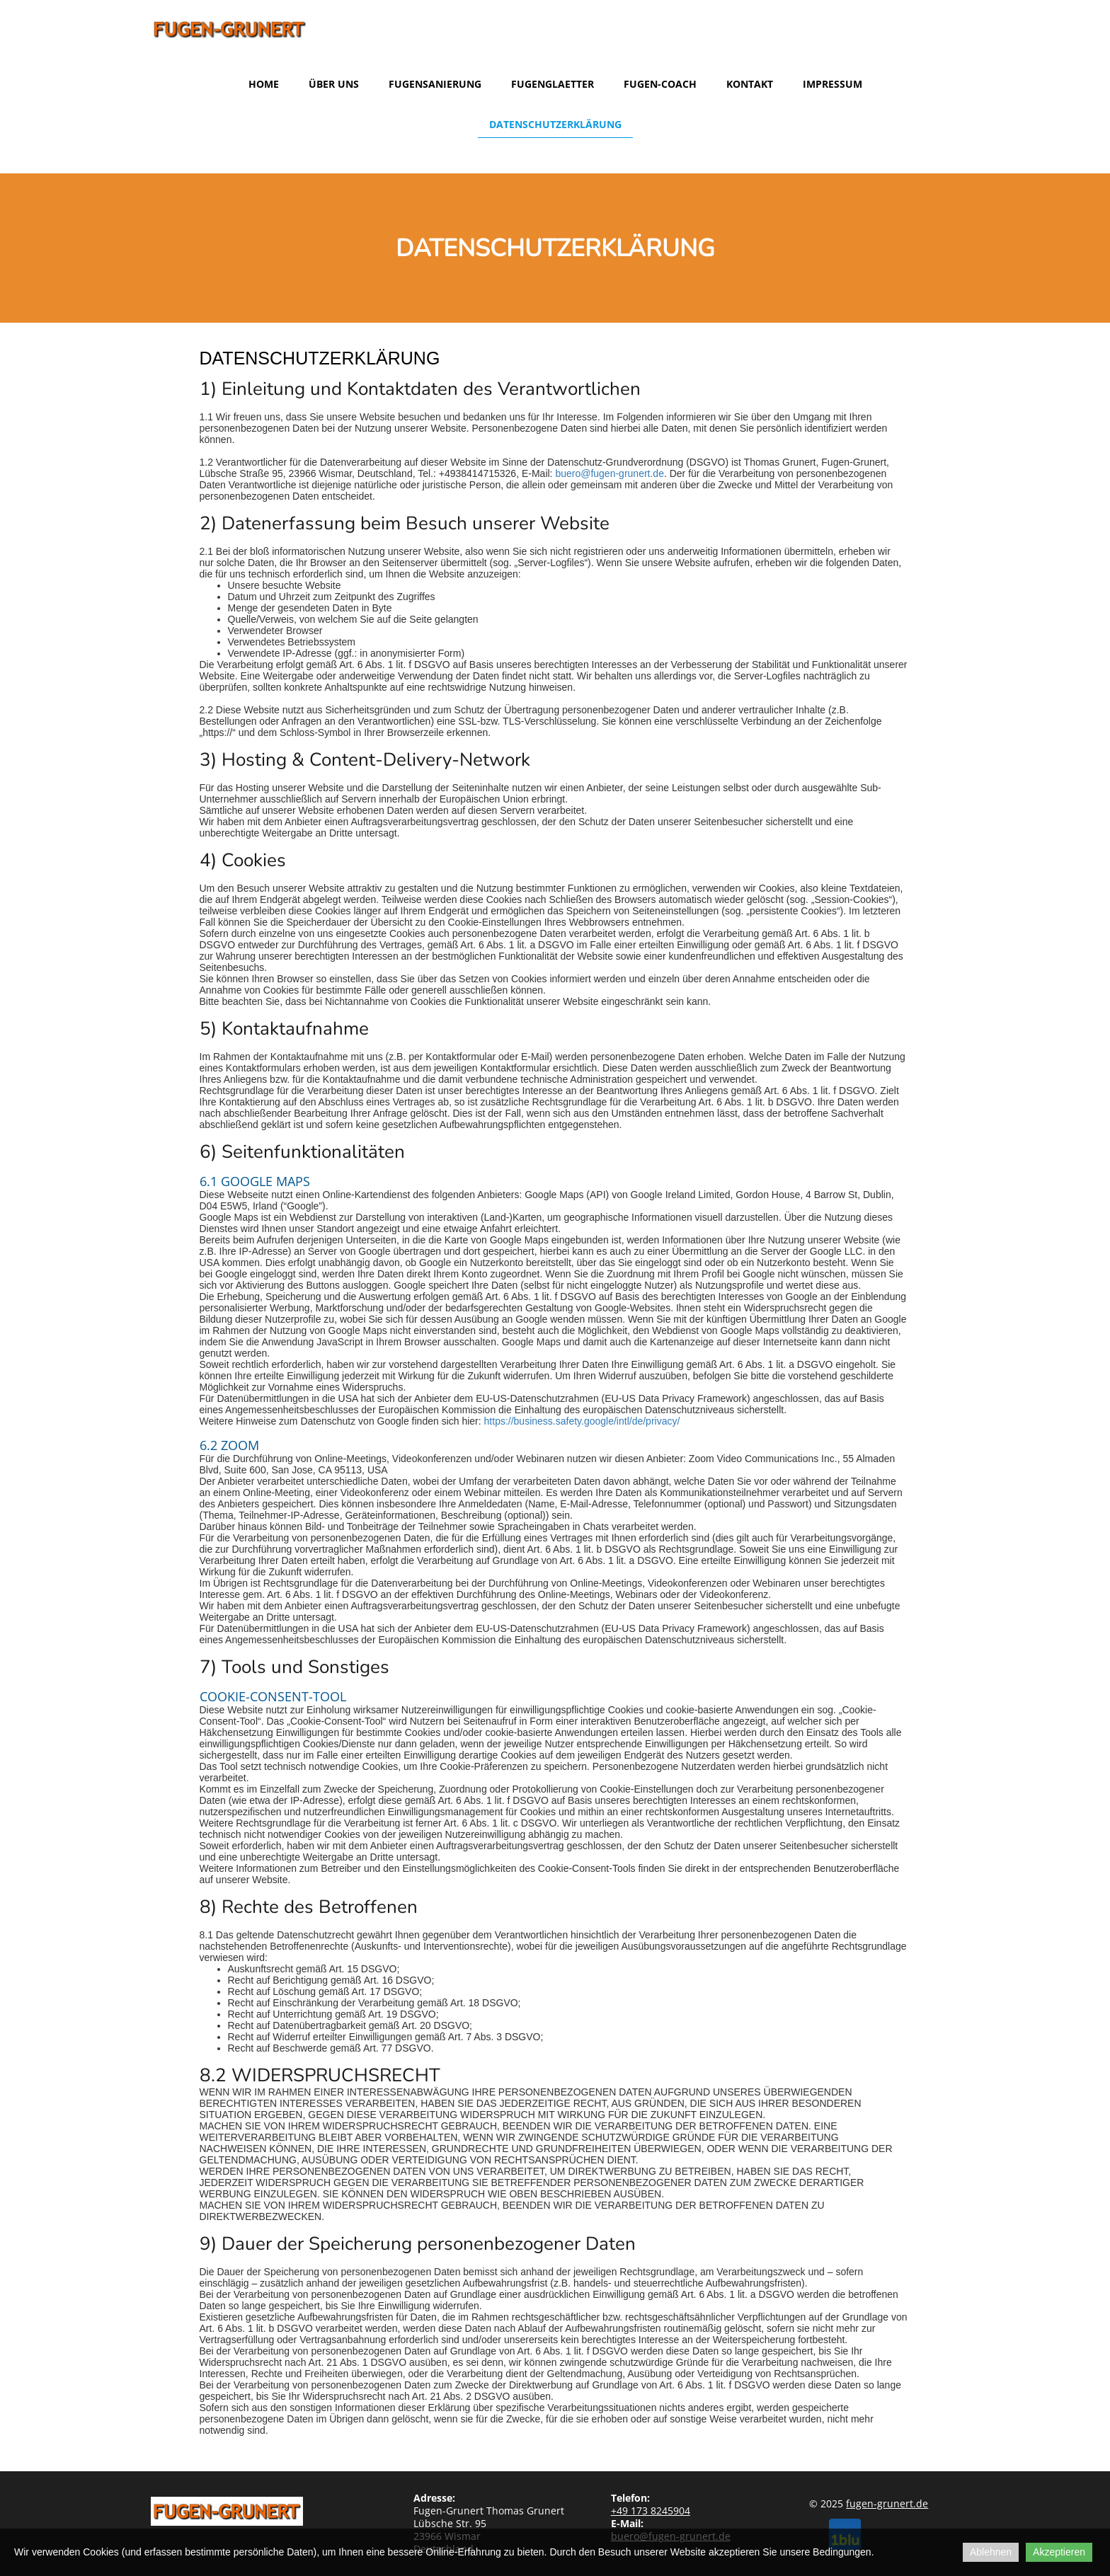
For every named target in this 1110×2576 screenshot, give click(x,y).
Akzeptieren (1059, 2552)
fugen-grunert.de (887, 2503)
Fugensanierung (435, 84)
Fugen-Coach (660, 84)
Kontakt (749, 84)
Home (263, 84)
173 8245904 (650, 2510)
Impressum (832, 84)
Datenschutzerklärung (555, 124)
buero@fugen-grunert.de (609, 473)
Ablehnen (991, 2552)
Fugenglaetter (552, 84)
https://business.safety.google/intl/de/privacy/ (582, 1421)
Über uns (334, 84)
